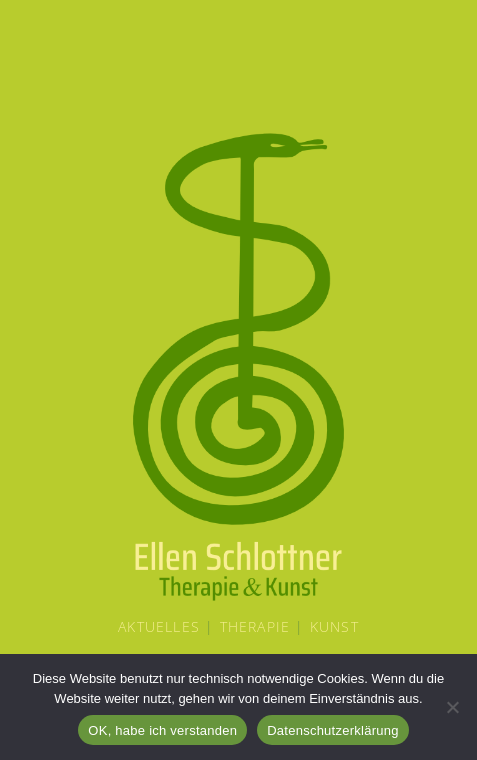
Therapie (255, 626)
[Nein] (452, 707)
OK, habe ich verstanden (162, 730)
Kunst (334, 626)
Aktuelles (159, 626)
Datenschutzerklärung (332, 730)
